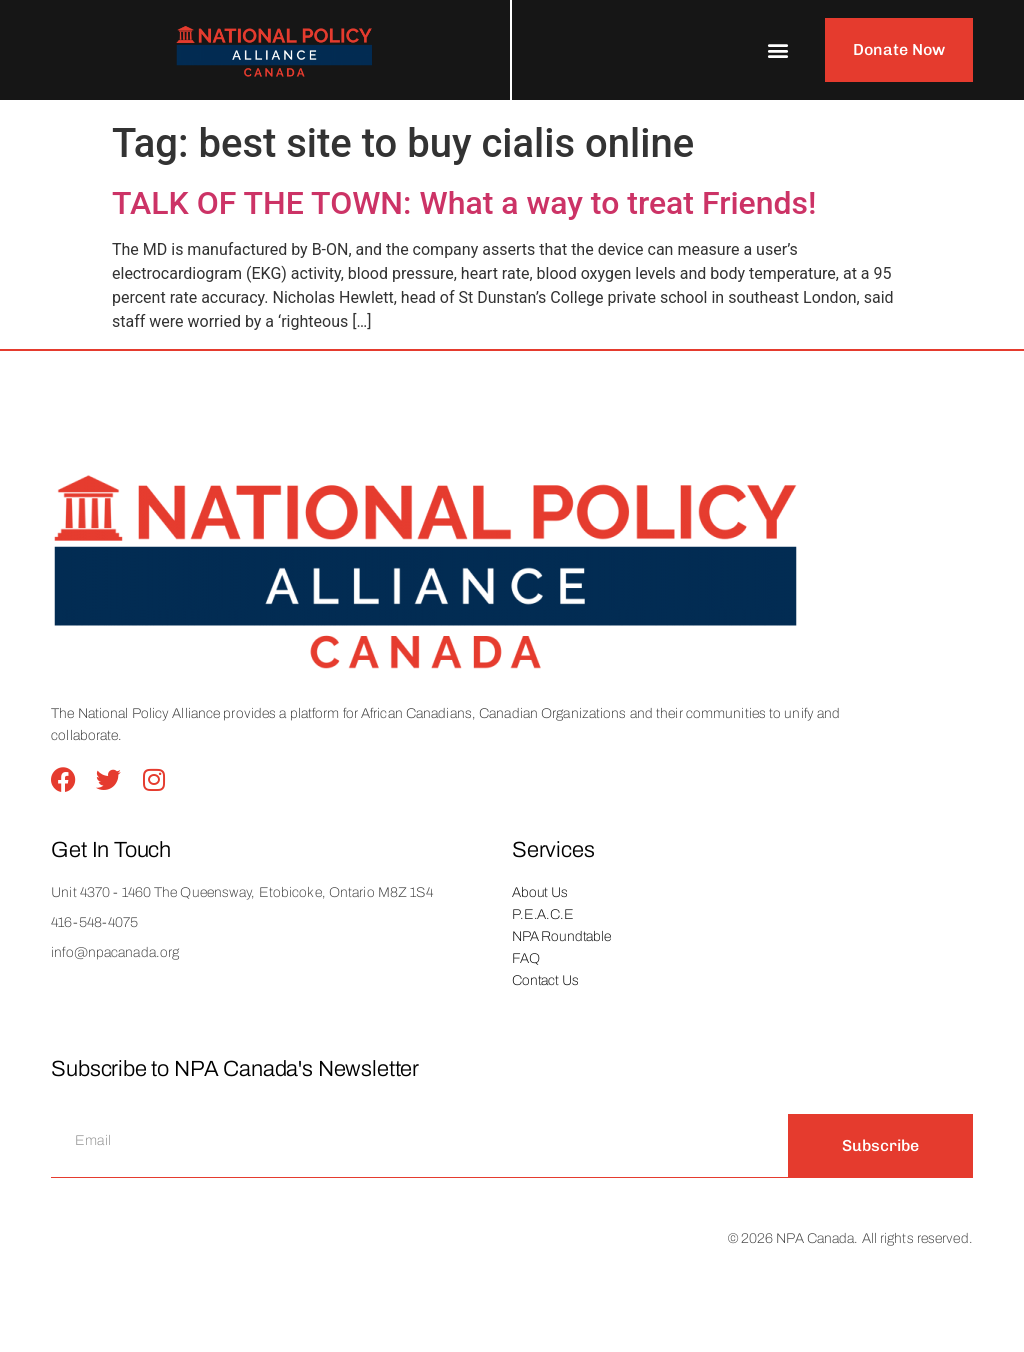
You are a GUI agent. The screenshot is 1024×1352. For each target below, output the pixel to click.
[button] (778, 50)
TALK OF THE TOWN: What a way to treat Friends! (464, 203)
